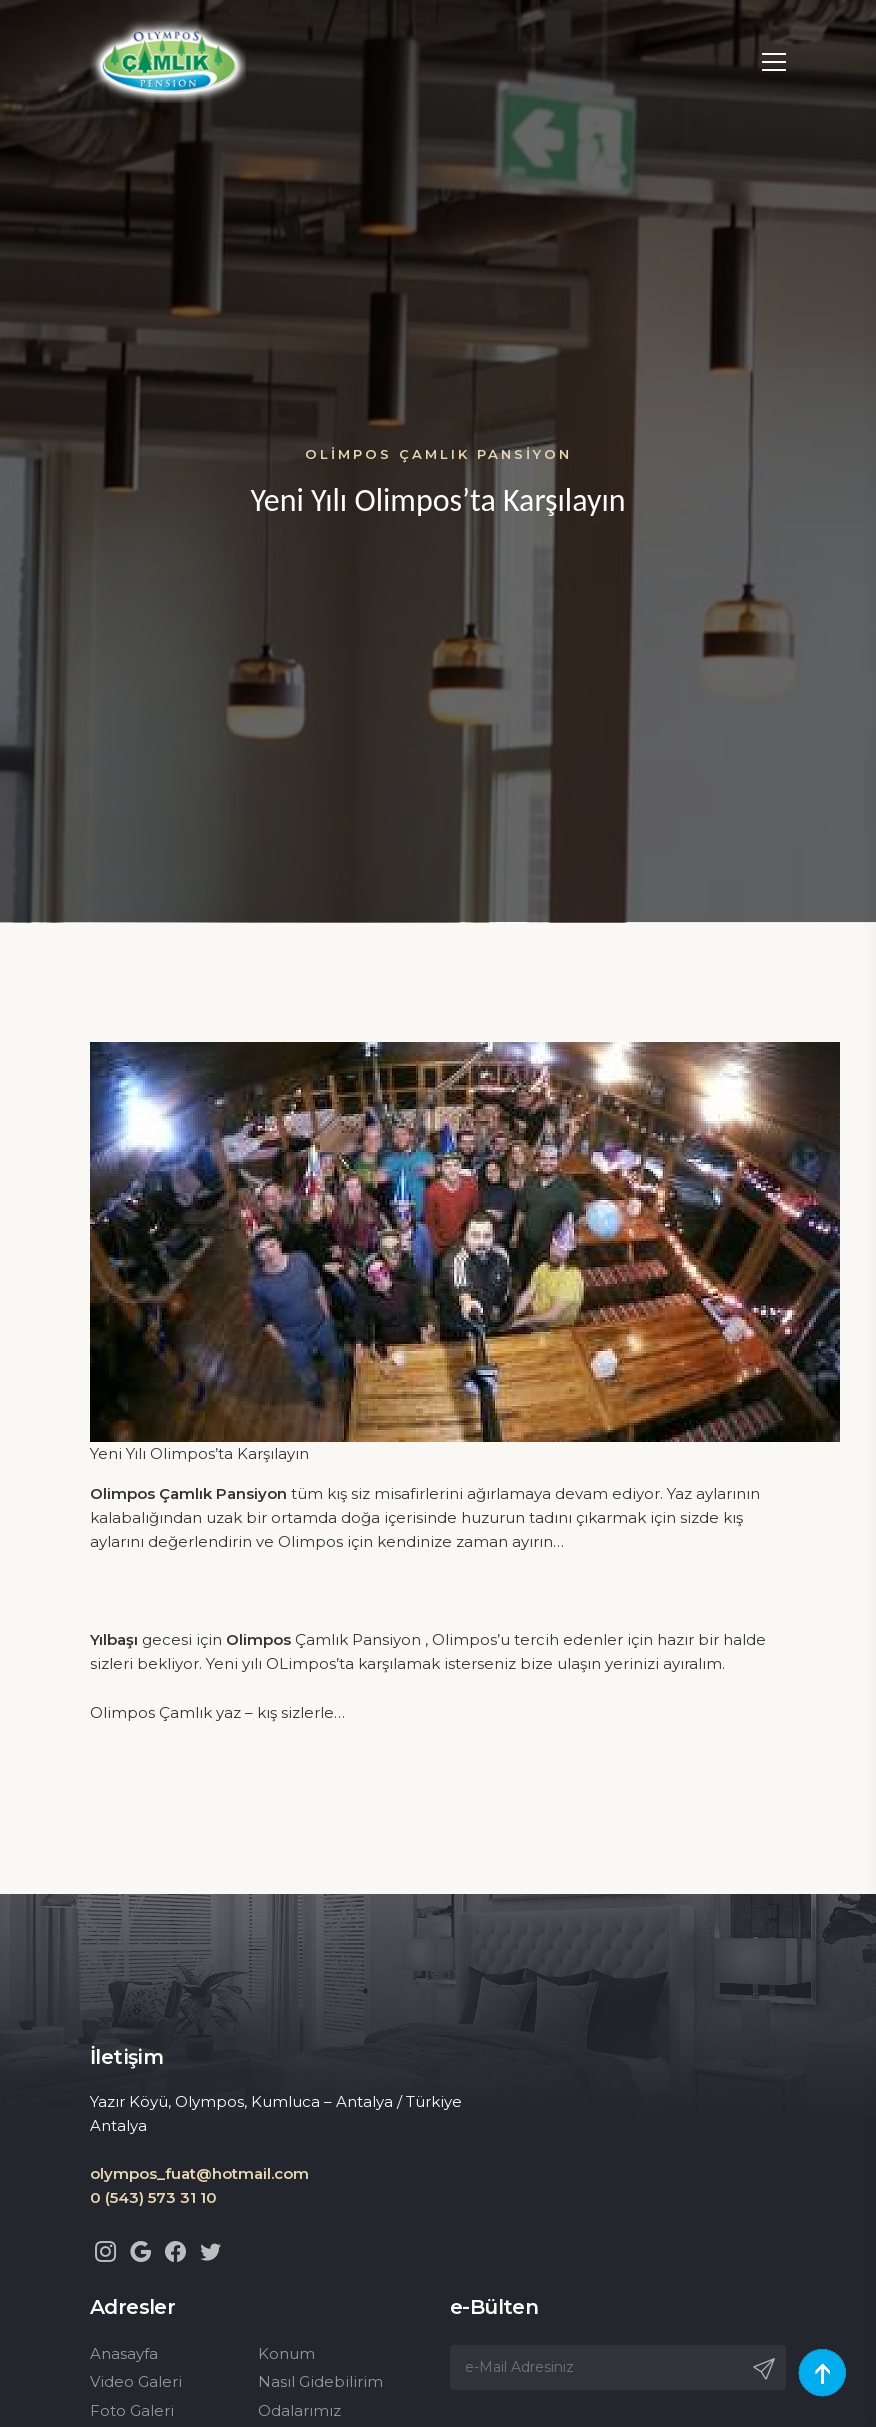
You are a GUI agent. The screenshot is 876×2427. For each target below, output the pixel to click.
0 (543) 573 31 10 (153, 2197)
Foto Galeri (132, 2410)
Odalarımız (299, 2410)
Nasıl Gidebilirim (320, 2381)
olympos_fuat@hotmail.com (199, 2173)
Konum (286, 2353)
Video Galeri (136, 2381)
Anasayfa (124, 2353)
